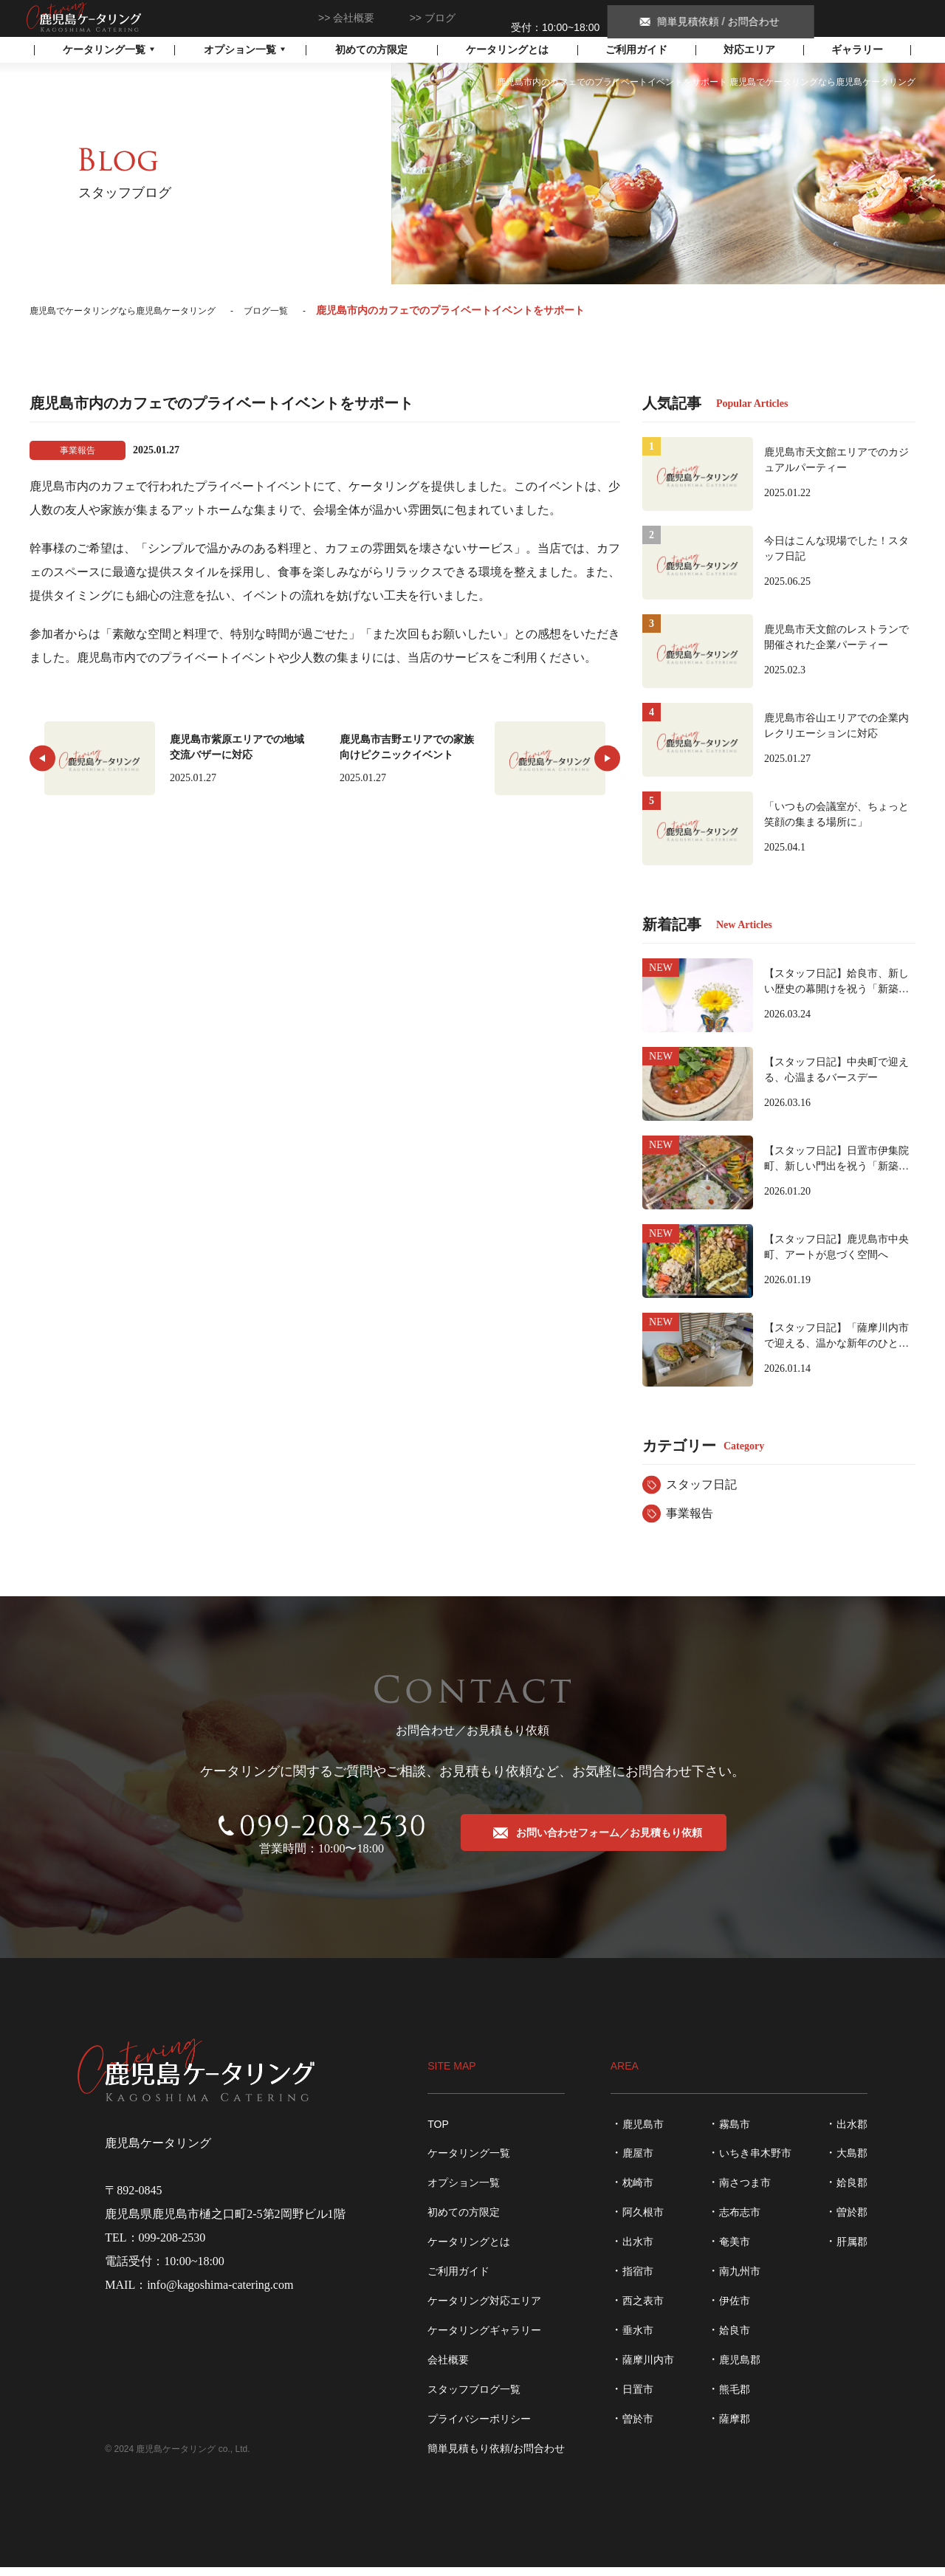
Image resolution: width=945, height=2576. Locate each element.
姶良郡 (865, 2191)
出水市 (651, 2250)
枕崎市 (651, 2191)
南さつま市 (758, 2191)
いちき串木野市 (768, 2162)
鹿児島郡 (753, 2368)
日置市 (651, 2398)
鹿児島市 (656, 2132)
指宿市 (651, 2280)
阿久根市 (656, 2221)
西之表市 (656, 2309)
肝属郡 (865, 2250)
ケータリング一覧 (468, 2162)
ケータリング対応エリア (484, 2309)
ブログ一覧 (300, 310)
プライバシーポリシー (479, 2428)
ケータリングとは (507, 49)
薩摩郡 (747, 2428)
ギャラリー (857, 49)
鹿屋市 (651, 2162)
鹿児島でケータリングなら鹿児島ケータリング (87, 17)
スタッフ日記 (701, 1484)
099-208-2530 (555, 18)
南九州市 (753, 2280)
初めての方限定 (371, 49)
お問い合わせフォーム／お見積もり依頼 (608, 1846)
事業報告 (689, 1513)
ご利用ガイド (636, 49)
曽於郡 (865, 2221)
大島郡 (865, 2162)
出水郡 (865, 2132)
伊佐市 (747, 2309)
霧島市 (747, 2132)
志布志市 (753, 2221)
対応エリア (749, 49)
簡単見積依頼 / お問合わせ (840, 18)
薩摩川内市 (661, 2368)
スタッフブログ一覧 (473, 2398)
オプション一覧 (463, 2191)
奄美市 (747, 2250)
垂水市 (651, 2339)
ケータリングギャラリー (484, 2339)
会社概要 (353, 18)
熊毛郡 (747, 2398)
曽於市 (651, 2428)
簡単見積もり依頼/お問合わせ (496, 2457)
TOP (438, 2132)
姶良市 (747, 2339)
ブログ (440, 18)
